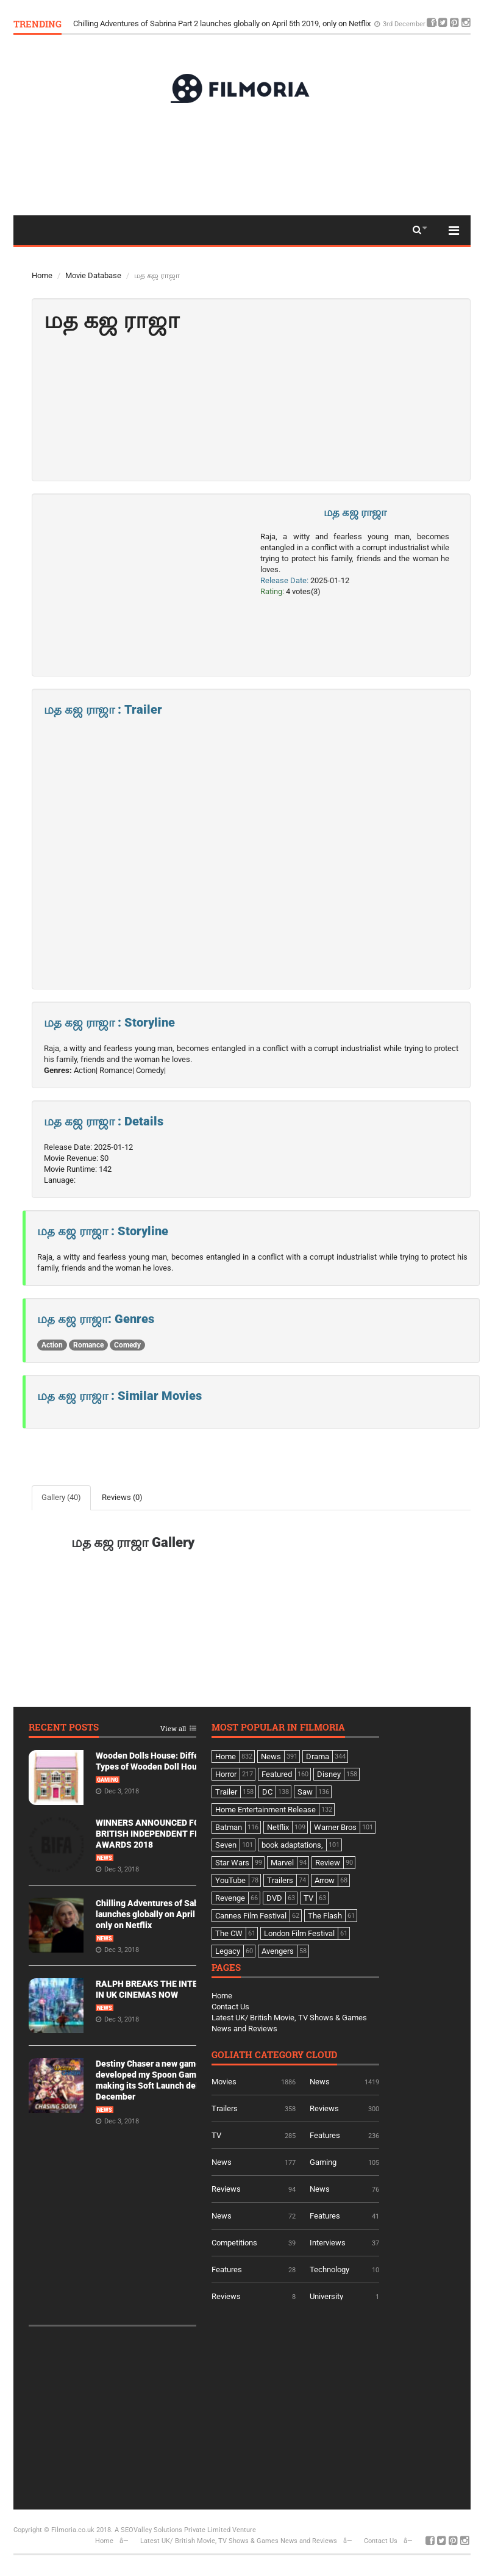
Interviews (328, 2243)
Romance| (116, 1070)
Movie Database (93, 275)
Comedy (127, 1345)
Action (52, 1345)
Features (325, 2135)
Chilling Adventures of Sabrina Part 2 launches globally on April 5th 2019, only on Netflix (222, 23)
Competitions (234, 2243)
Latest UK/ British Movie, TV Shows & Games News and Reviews (238, 2541)
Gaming (107, 1780)
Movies (224, 2082)
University (326, 2296)
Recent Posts (64, 1728)
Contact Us (230, 2006)
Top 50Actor (52, 257)
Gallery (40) (61, 1497)
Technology (329, 2269)
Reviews (324, 2108)
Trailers (225, 2108)
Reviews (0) (122, 1497)
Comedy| (151, 1070)
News (104, 1858)
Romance (88, 1345)
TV (216, 2135)
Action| (86, 1070)
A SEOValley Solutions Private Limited (172, 2530)
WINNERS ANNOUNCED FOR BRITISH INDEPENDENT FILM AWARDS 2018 (152, 1833)
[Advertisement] (242, 158)
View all (173, 1729)
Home (42, 275)
